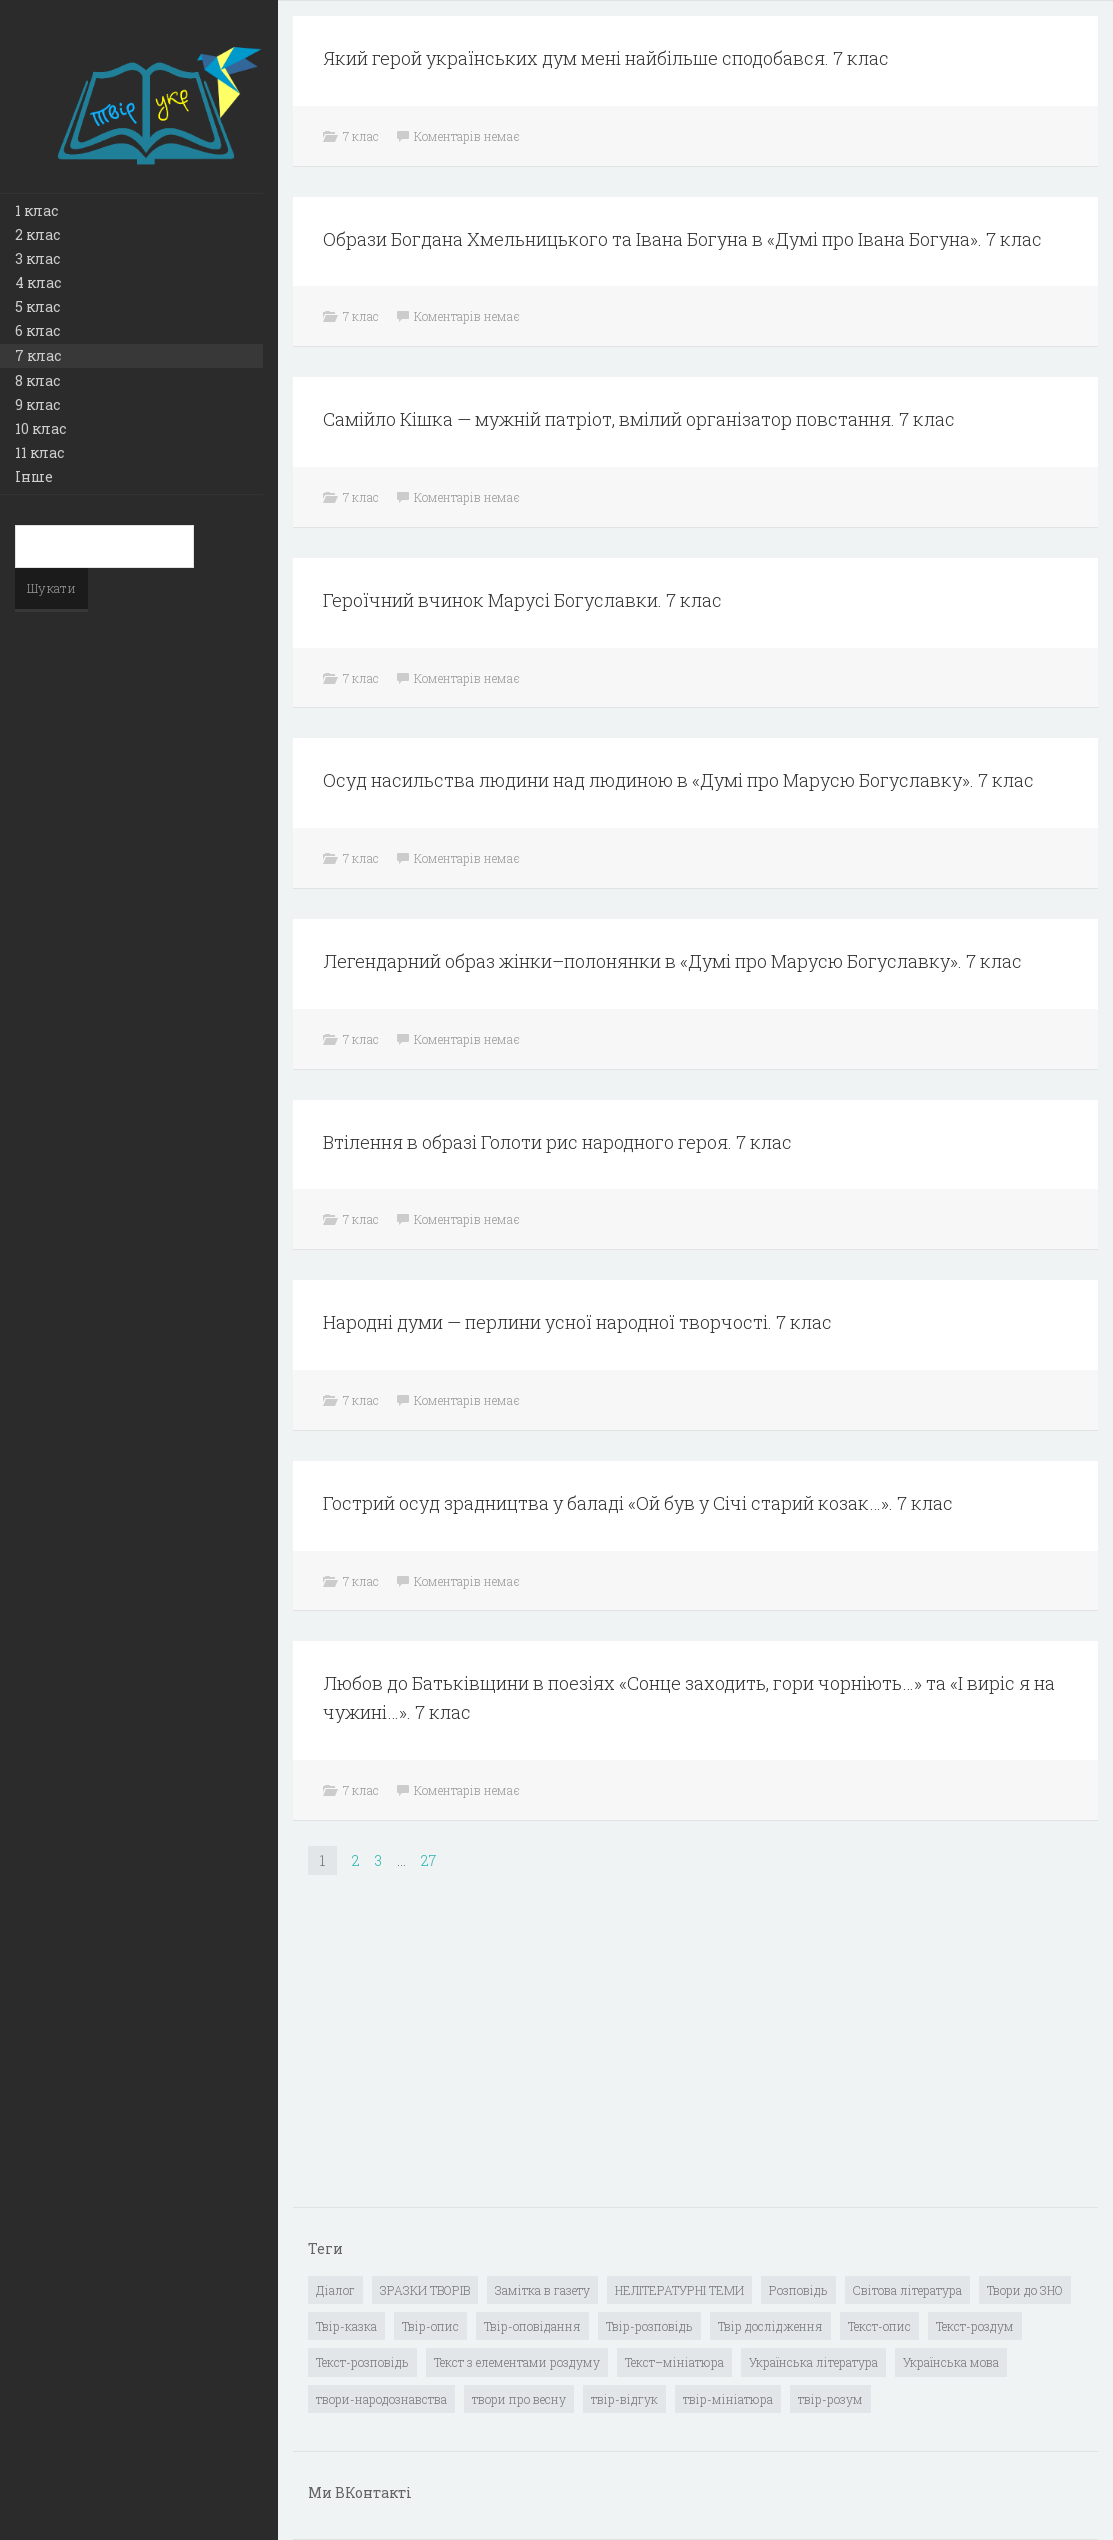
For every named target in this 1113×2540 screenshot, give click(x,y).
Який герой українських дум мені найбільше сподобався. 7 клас (606, 58)
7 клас (38, 355)
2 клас (37, 234)
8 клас (37, 380)
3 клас (37, 258)
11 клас (39, 452)
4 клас (38, 282)
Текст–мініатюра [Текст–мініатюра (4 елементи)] (674, 2362)
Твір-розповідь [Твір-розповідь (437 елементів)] (649, 2326)
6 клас (37, 330)
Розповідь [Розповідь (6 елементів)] (798, 2290)
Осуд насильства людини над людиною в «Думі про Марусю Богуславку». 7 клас (678, 780)
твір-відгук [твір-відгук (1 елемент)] (624, 2399)
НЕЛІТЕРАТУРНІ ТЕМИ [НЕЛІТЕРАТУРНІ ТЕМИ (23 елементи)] (679, 2290)
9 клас (37, 404)
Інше (34, 476)
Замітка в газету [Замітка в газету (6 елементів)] (542, 2290)
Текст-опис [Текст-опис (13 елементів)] (879, 2326)
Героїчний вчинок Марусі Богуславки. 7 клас (522, 600)
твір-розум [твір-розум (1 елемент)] (830, 2399)
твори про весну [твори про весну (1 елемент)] (519, 2399)
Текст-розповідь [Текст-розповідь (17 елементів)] (362, 2362)
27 (428, 1860)
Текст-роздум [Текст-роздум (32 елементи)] (975, 2326)
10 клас (40, 428)
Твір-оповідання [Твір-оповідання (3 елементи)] (532, 2326)
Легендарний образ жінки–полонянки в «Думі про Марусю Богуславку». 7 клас (672, 961)
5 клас (37, 306)
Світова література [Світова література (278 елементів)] (907, 2290)
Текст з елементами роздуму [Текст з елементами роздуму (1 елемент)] (517, 2362)
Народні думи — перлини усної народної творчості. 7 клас (577, 1322)
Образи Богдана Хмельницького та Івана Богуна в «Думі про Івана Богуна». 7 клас (682, 239)
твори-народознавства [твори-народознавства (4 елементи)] (381, 2399)
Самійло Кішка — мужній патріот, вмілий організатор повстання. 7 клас (639, 419)
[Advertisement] (458, 2056)
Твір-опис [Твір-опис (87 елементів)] (430, 2326)
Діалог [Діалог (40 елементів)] (335, 2290)
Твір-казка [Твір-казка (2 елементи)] (346, 2326)
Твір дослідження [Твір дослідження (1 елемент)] (770, 2326)
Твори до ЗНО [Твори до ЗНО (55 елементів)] (1025, 2290)
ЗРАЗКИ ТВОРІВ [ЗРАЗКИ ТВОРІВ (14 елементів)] (425, 2290)
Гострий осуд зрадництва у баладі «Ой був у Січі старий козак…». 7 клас (638, 1503)
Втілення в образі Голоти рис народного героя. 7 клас (557, 1142)
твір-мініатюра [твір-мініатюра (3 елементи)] (728, 2399)
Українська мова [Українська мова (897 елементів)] (951, 2362)
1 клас (36, 210)
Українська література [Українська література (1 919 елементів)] (813, 2362)
